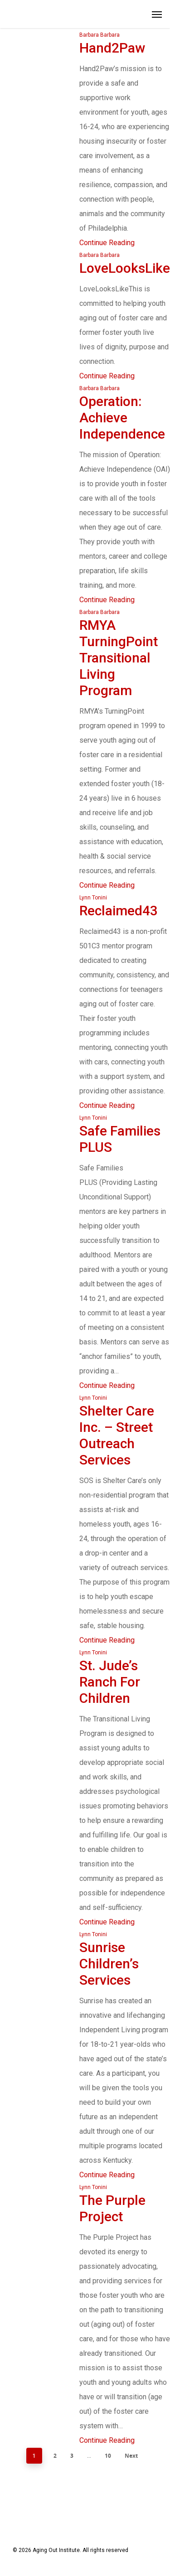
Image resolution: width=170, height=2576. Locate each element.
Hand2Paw (112, 48)
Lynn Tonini (93, 897)
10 (108, 2456)
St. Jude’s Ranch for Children (109, 1682)
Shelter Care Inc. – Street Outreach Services (116, 1435)
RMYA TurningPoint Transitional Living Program (118, 657)
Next (131, 2456)
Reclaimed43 (118, 910)
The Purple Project (112, 2208)
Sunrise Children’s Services (109, 1963)
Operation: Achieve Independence (122, 417)
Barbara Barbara (99, 35)
